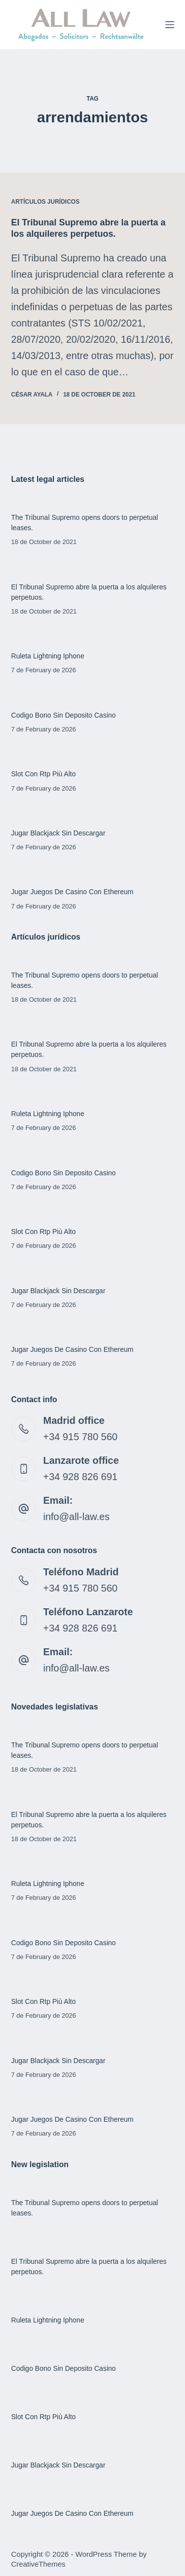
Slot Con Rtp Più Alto (43, 774)
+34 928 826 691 (80, 1476)
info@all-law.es (76, 1516)
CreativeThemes (38, 2564)
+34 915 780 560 (80, 1436)
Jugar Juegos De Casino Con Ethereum (72, 892)
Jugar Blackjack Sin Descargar (58, 833)
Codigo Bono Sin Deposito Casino (63, 715)
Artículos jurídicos (45, 201)
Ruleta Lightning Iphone (47, 656)
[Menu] (169, 24)
